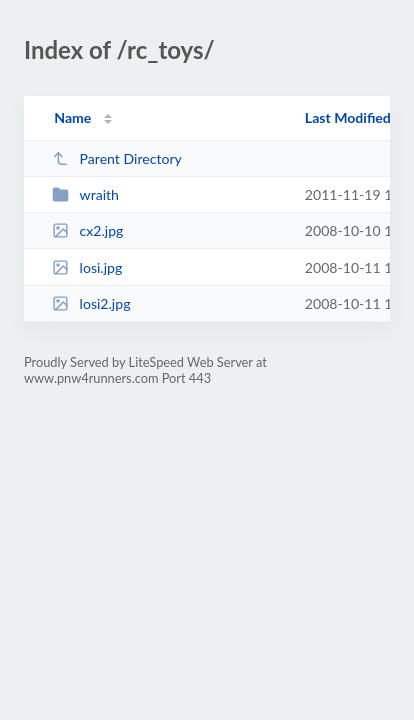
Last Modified (348, 117)
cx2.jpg (87, 230)
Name (72, 117)
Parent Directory (117, 158)
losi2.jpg (91, 303)
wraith (85, 194)
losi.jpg (87, 267)
